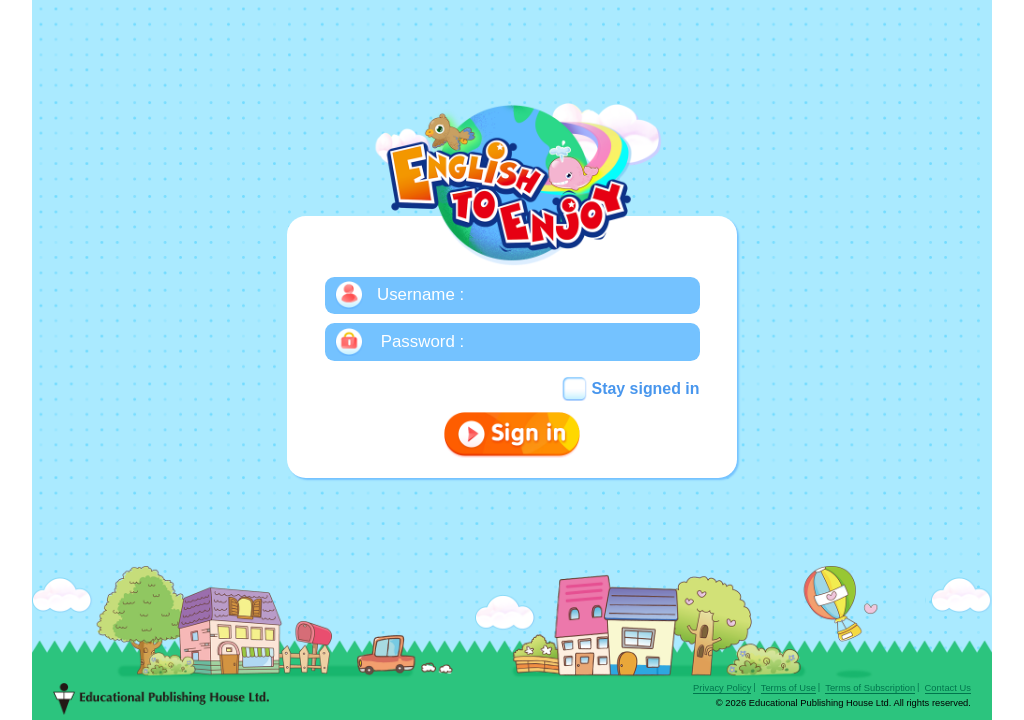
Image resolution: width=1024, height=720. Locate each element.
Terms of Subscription (870, 688)
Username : (420, 294)
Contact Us (948, 688)
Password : (422, 341)
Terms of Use (788, 688)
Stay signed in (646, 388)
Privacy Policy (722, 688)
